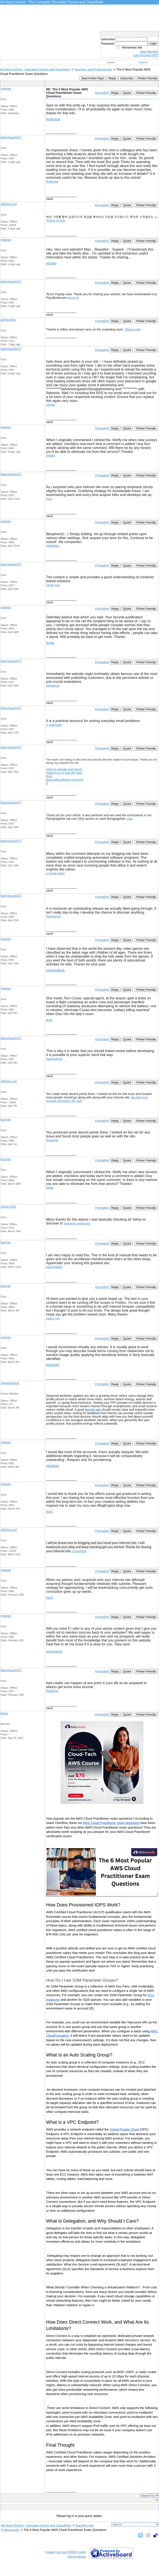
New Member (149, 51)
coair (129, 818)
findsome (53, 119)
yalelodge (52, 545)
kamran (6, 1119)
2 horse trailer (55, 873)
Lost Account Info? (145, 55)
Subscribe (126, 78)
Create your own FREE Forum (65, 2552)
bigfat (50, 1187)
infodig (51, 263)
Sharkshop (53, 916)
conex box (53, 585)
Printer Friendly (147, 78)
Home (111, 62)
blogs (4, 1713)
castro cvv (53, 1318)
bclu (49, 1020)
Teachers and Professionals (93, 69)
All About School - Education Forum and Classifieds (35, 69)
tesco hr (73, 297)
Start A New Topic (92, 78)
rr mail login (54, 725)
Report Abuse (76, 2556)
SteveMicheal (10, 1383)
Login (153, 43)
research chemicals (77, 1223)
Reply (112, 78)
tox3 (49, 499)
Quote (127, 92)
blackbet (52, 1365)
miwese (6, 88)
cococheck (79, 1551)
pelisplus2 (53, 685)
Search (142, 62)
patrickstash (54, 1267)
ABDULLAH (9, 204)
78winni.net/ (132, 329)
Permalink (102, 92)
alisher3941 (8, 320)
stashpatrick (55, 970)
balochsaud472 (11, 137)
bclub (50, 643)
